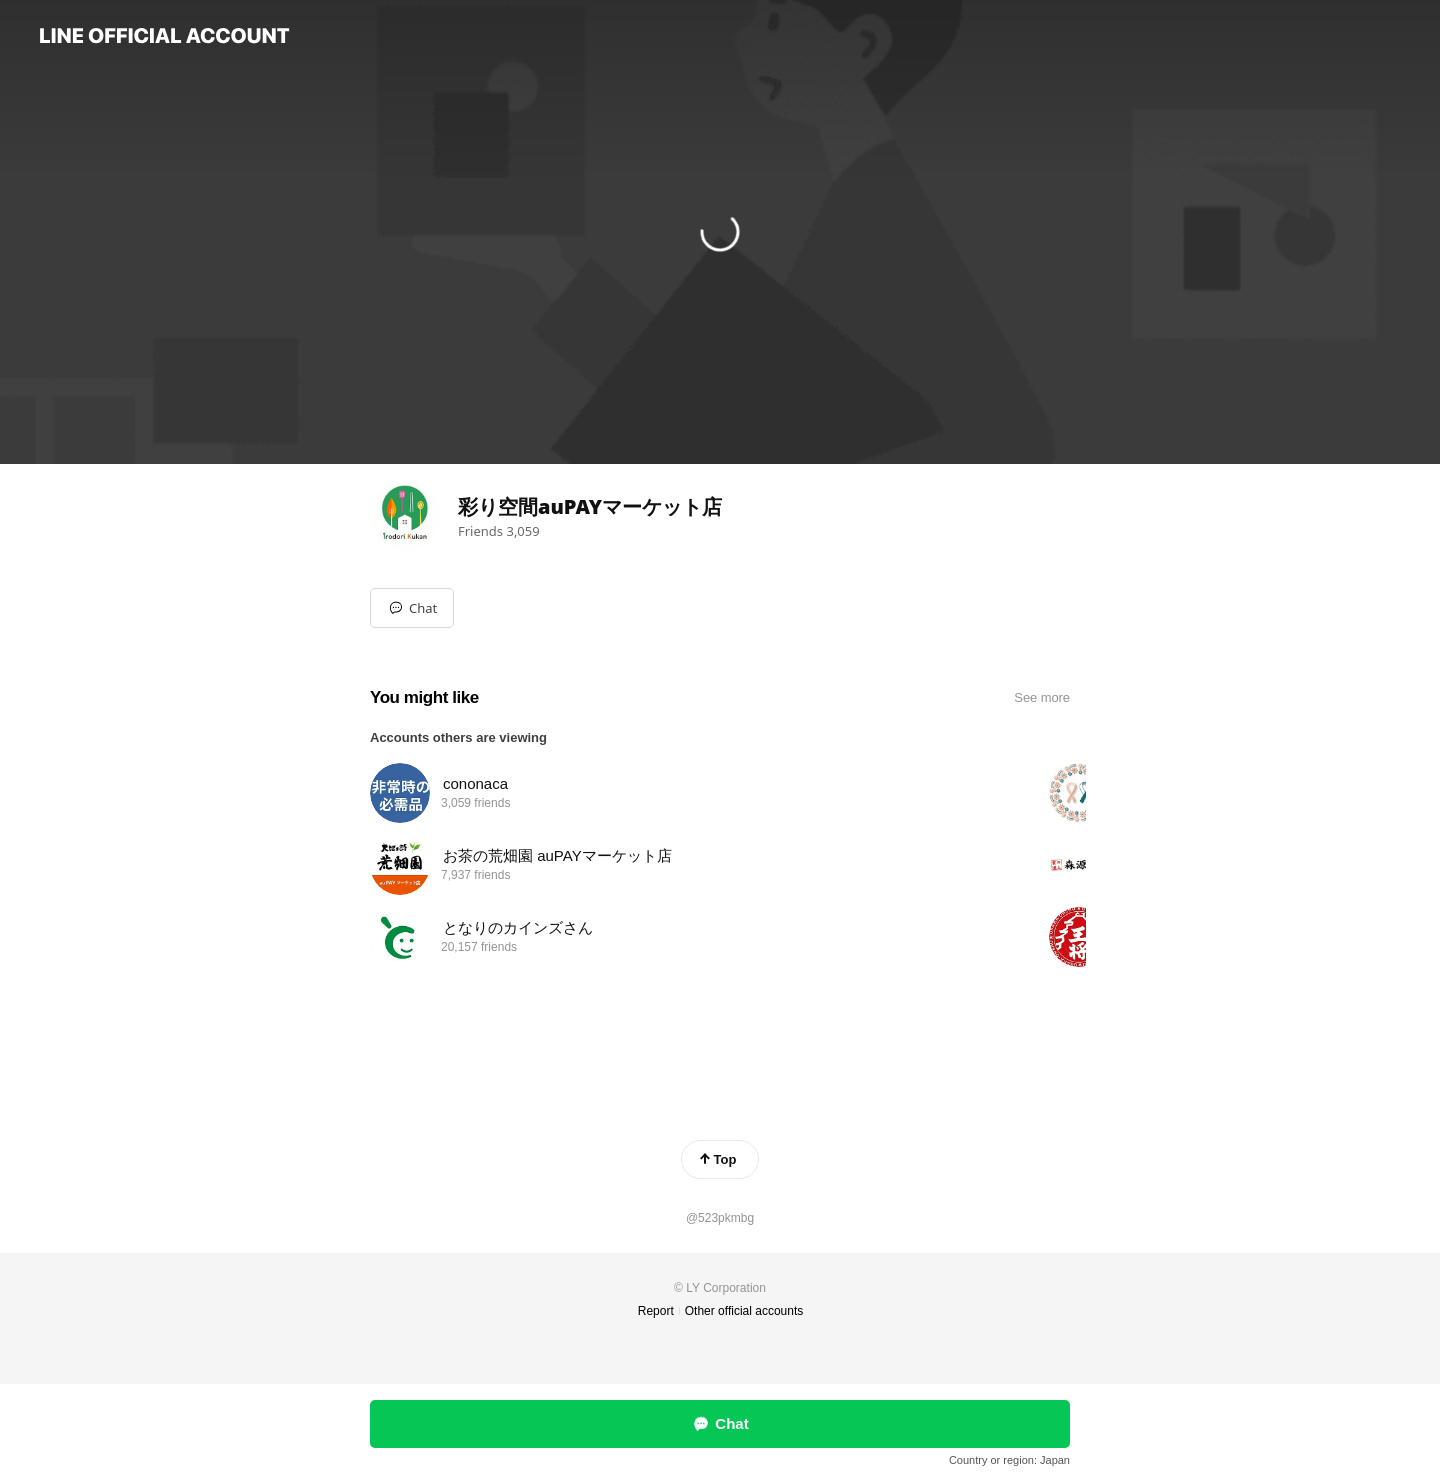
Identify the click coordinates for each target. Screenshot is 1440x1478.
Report (656, 1311)
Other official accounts (744, 1311)
